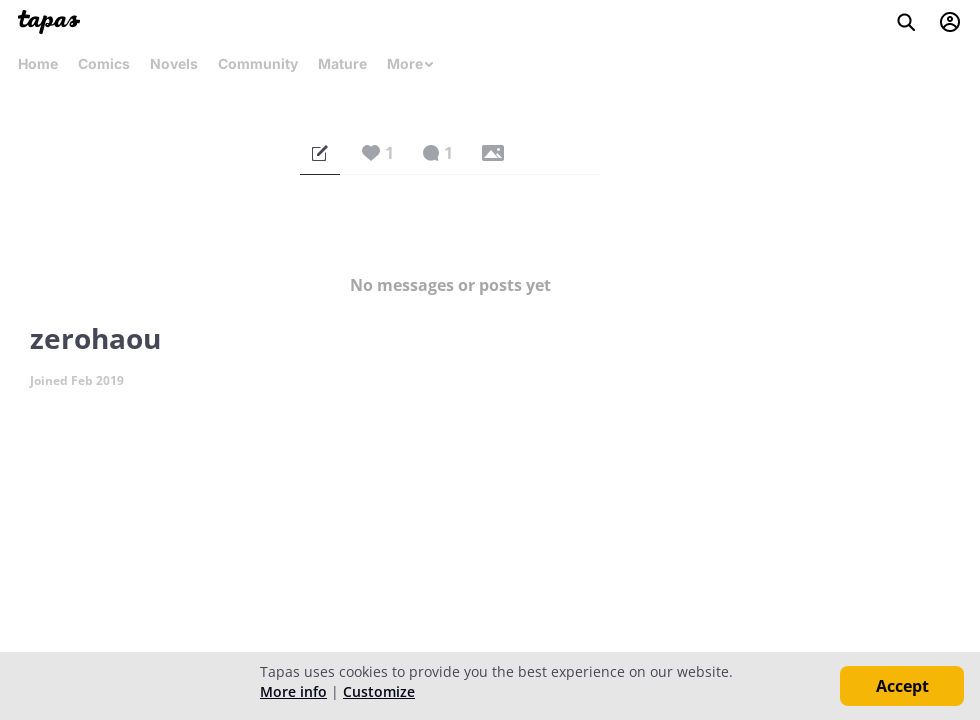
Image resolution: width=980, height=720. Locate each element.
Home (38, 63)
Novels (174, 63)
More (411, 63)
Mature (342, 63)
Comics (104, 63)
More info (293, 691)
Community (258, 63)
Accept (902, 686)
